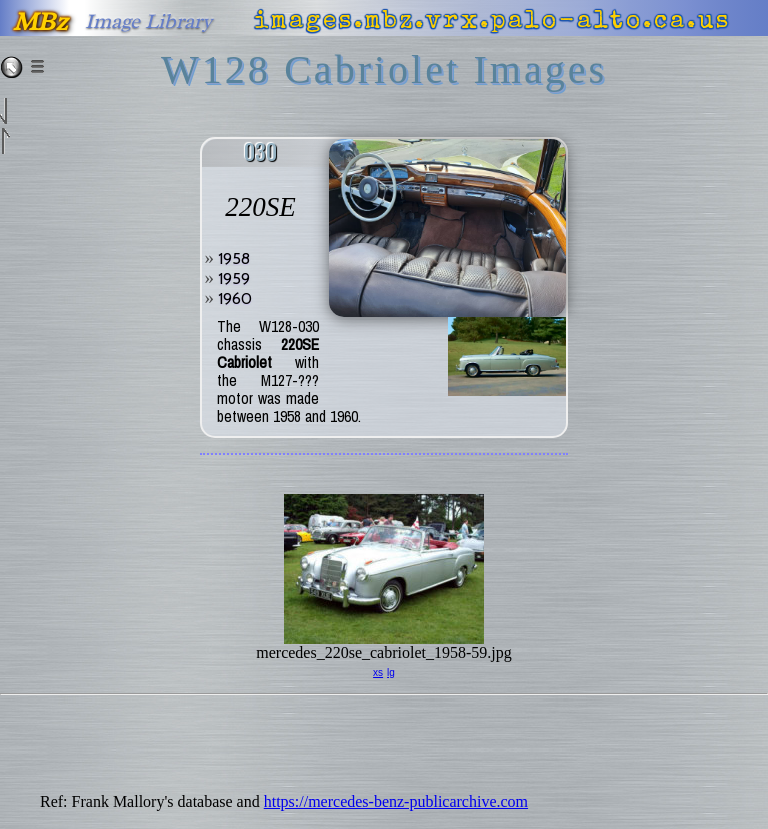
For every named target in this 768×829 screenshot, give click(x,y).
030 (260, 152)
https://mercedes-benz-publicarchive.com (396, 801)
